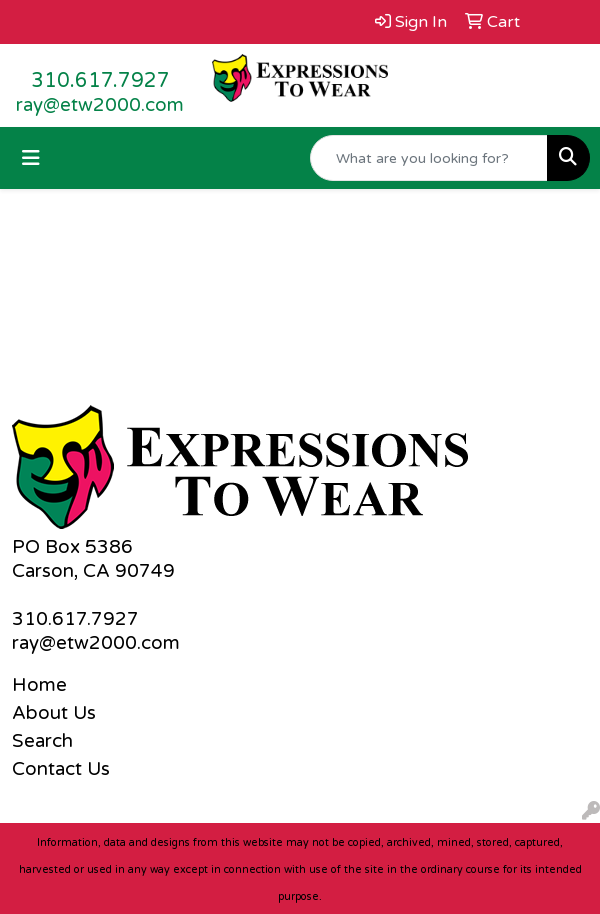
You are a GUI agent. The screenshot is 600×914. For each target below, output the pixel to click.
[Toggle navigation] (31, 158)
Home (39, 685)
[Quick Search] (429, 158)
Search (42, 741)
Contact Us (61, 769)
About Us (54, 713)
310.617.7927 (100, 81)
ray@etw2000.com (100, 105)
